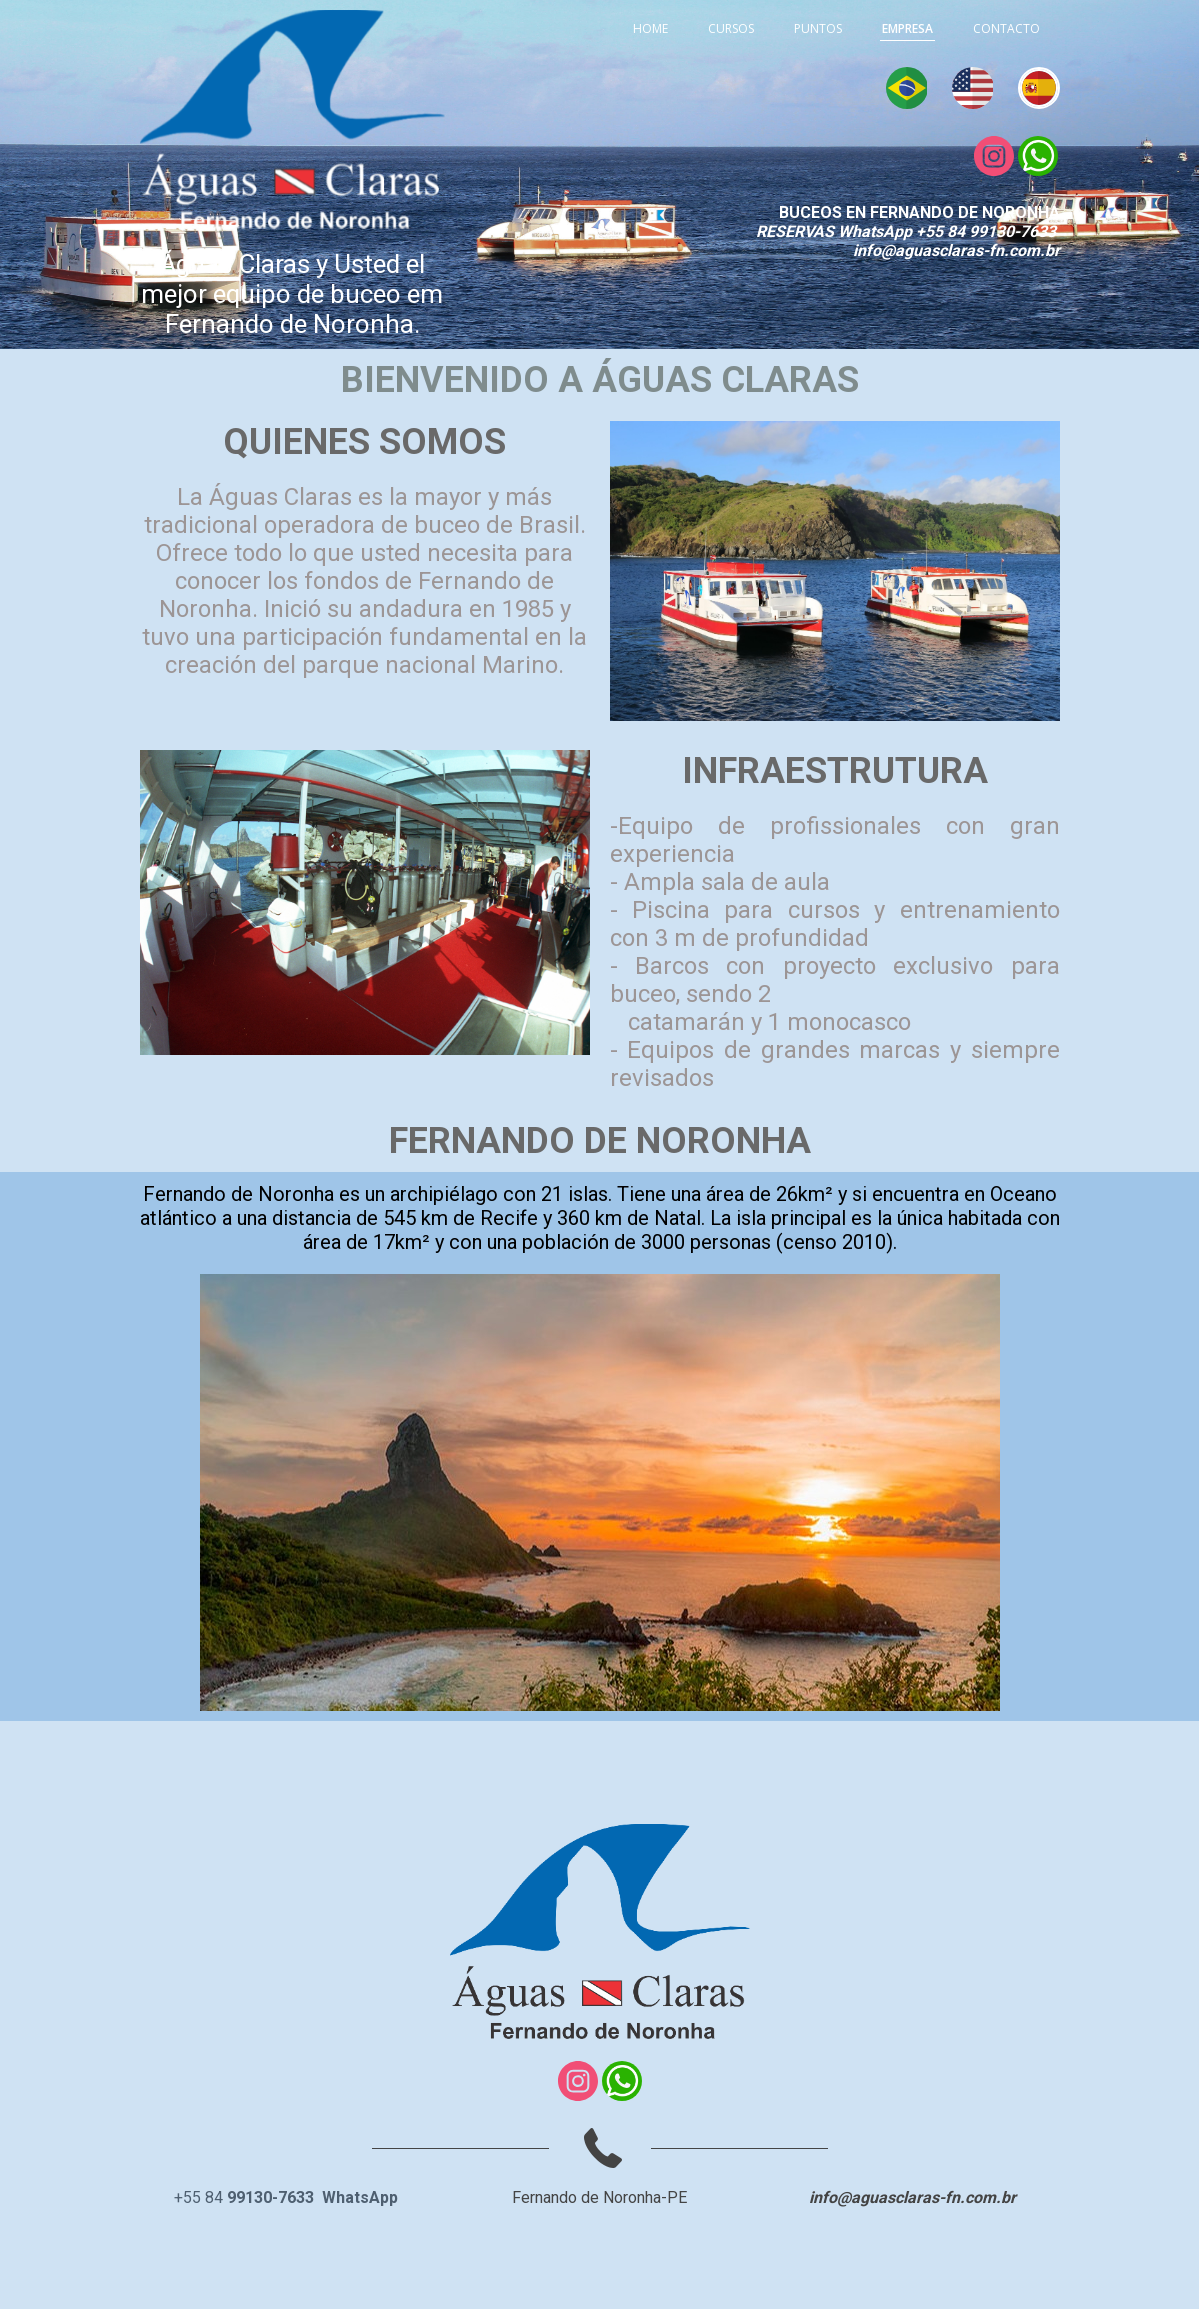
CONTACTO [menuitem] (1006, 28)
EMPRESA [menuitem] (907, 28)
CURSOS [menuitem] (731, 28)
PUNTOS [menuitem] (818, 28)
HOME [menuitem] (650, 28)
